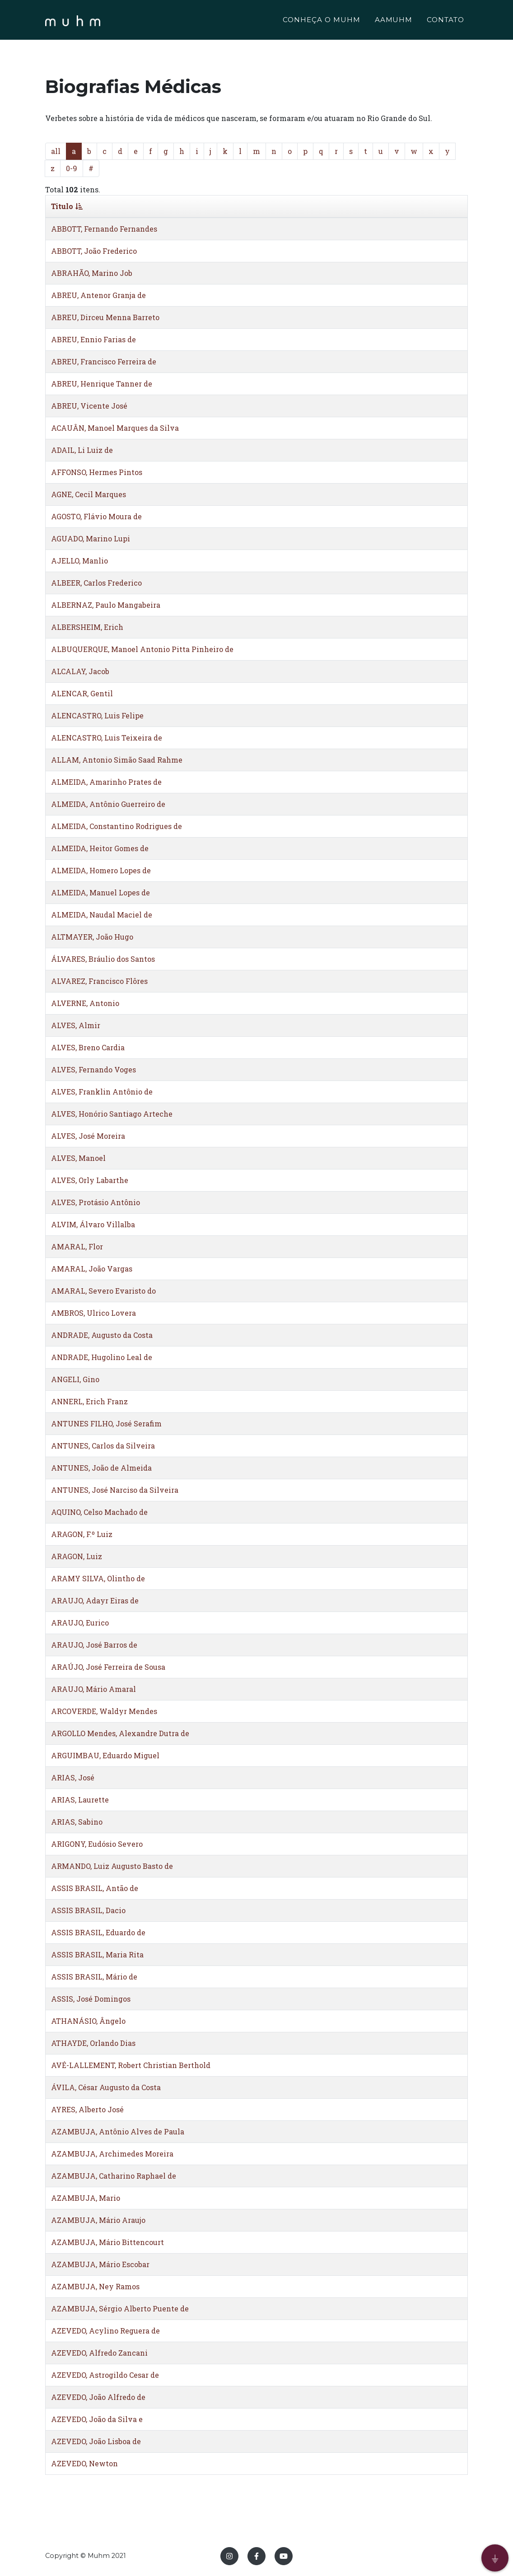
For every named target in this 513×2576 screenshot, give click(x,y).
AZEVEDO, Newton (84, 2463)
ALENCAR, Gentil (82, 693)
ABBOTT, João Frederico (94, 251)
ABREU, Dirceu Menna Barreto (105, 317)
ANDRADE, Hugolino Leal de (101, 1357)
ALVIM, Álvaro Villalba (93, 1224)
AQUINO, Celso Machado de (99, 1512)
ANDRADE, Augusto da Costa (102, 1335)
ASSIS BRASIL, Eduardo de (98, 1932)
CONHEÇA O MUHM (321, 21)
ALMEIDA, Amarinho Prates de (106, 782)
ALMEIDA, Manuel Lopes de (100, 892)
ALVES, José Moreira (88, 1136)
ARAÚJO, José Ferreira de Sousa (108, 1667)
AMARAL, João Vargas (91, 1268)
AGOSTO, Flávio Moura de (96, 516)
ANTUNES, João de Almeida (101, 1467)
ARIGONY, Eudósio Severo (97, 1844)
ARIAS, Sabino (77, 1821)
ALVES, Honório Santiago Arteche (112, 1113)
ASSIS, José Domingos (91, 1998)
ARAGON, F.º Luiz (81, 1534)
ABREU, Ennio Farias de (93, 339)
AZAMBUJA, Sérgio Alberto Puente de (120, 2308)
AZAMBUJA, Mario (85, 2198)
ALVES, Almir (75, 1025)
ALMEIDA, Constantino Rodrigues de (116, 826)
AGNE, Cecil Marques (88, 494)
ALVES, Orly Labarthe (89, 1180)
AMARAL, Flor (77, 1246)
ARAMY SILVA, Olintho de (98, 1578)
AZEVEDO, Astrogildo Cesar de (105, 2375)
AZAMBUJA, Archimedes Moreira (112, 2153)
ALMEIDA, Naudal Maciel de (101, 914)
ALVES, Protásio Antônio (95, 1202)
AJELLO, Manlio (79, 560)
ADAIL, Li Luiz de (82, 450)
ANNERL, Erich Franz (89, 1401)
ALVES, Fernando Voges (93, 1069)
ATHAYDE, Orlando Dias (93, 2043)
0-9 (71, 168)
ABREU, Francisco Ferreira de (103, 361)
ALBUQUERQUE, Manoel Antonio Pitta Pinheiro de (142, 649)
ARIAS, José (72, 1777)
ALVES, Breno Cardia (88, 1047)
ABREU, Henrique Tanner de (101, 383)
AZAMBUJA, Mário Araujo (98, 2220)
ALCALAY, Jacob (80, 671)
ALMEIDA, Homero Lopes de (101, 870)
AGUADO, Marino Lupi (90, 538)
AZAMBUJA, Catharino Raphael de (113, 2175)
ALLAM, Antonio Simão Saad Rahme (116, 759)
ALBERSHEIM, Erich (87, 627)
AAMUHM (394, 21)
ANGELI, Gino (75, 1379)
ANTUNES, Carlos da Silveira (103, 1445)
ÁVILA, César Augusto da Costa (106, 2087)
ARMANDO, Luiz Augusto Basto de (112, 1866)
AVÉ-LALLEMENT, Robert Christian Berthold (130, 2065)
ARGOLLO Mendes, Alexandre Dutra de (120, 1733)
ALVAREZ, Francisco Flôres (99, 981)
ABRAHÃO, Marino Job (91, 273)
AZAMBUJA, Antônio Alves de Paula (117, 2131)
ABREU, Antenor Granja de (98, 295)
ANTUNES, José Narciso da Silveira (114, 1490)
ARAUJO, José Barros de (94, 1644)
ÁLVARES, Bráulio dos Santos (103, 959)
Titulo (67, 206)
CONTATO (445, 21)
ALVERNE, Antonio (85, 1003)
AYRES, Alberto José (87, 2109)
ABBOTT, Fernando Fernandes (104, 228)
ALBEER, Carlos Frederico (96, 582)
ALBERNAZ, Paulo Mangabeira (105, 605)
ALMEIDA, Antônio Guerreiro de (108, 804)
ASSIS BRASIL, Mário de (94, 1976)
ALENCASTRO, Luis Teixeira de (106, 737)
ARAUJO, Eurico (80, 1622)
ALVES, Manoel (78, 1158)
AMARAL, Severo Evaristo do (103, 1290)
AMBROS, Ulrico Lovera (93, 1313)
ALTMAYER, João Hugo (92, 936)
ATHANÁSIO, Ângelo (88, 2021)
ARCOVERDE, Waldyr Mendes (104, 1711)
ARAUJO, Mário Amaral (93, 1689)
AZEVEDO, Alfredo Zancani (99, 2352)
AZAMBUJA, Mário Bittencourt (107, 2242)
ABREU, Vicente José (89, 405)
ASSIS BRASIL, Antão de (94, 1888)
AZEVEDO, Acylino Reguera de (105, 2330)
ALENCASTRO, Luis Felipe (97, 715)
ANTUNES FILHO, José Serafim (106, 1423)
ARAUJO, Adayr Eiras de (95, 1600)
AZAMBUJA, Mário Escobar (100, 2264)
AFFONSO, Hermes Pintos (96, 472)
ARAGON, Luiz (76, 1556)
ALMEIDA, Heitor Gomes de (100, 848)
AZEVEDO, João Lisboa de (96, 2441)
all (56, 151)
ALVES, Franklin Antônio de (102, 1091)
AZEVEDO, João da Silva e (97, 2419)
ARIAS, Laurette (80, 1799)
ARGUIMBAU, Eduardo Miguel (105, 1755)
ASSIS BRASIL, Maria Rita (97, 1954)
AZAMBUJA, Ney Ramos (95, 2286)
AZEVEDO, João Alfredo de (98, 2397)
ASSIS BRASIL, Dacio (88, 1910)
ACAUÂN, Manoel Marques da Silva (115, 428)
